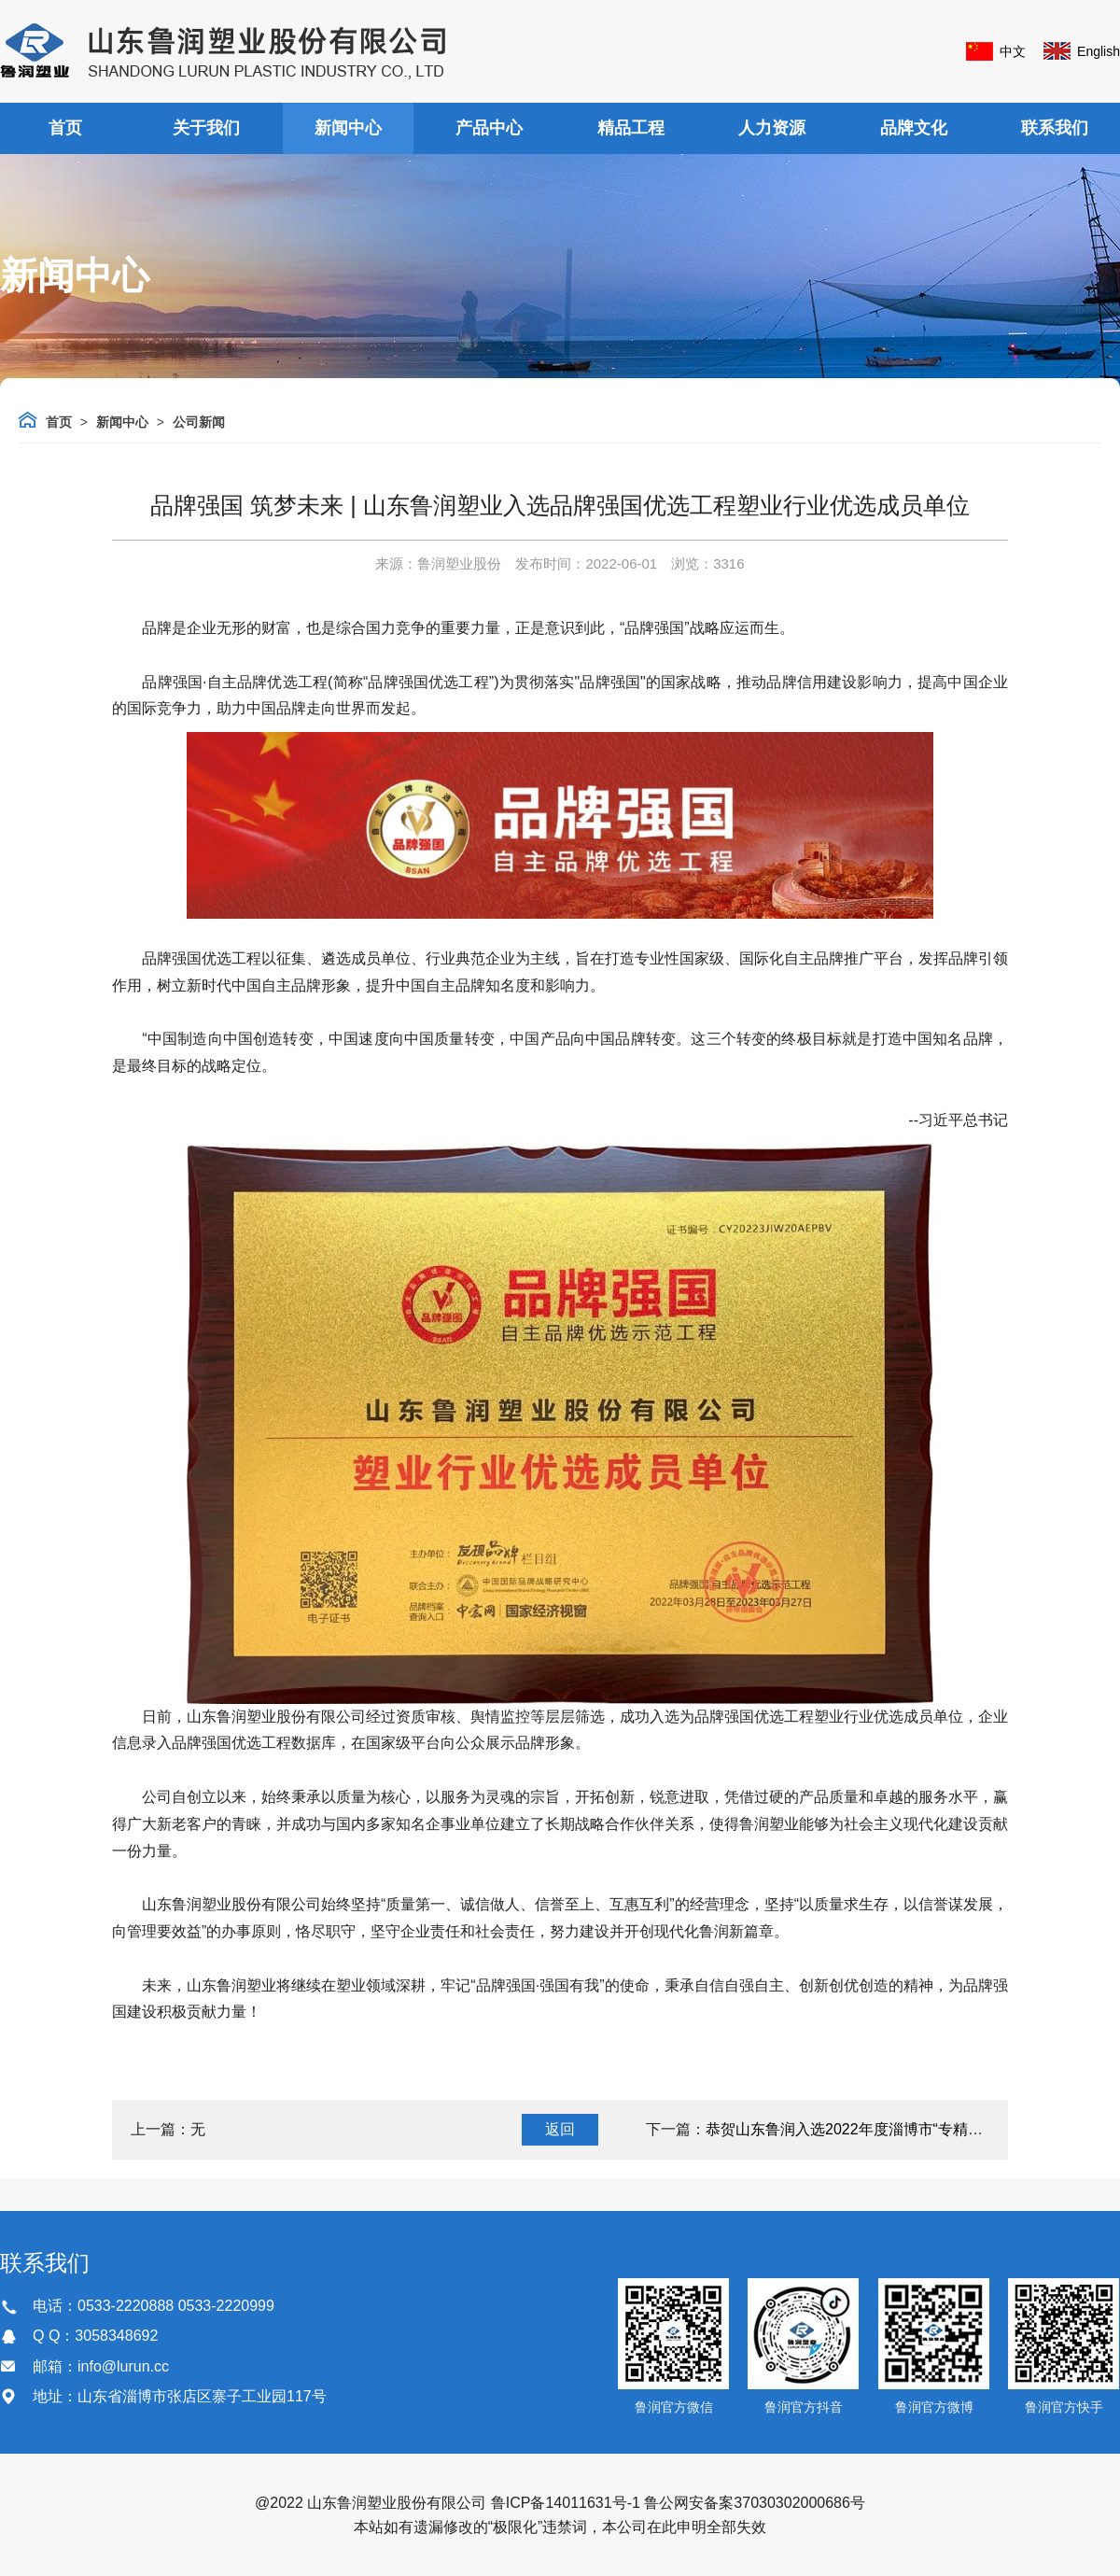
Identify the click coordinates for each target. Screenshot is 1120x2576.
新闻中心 (348, 128)
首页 (65, 128)
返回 (560, 2129)
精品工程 (631, 128)
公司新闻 (199, 422)
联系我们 (1054, 128)
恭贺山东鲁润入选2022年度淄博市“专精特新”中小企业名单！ (906, 2129)
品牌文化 (913, 128)
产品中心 (489, 128)
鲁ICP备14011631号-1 (565, 2503)
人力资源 (771, 128)
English (1098, 51)
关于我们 (206, 128)
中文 (1013, 51)
